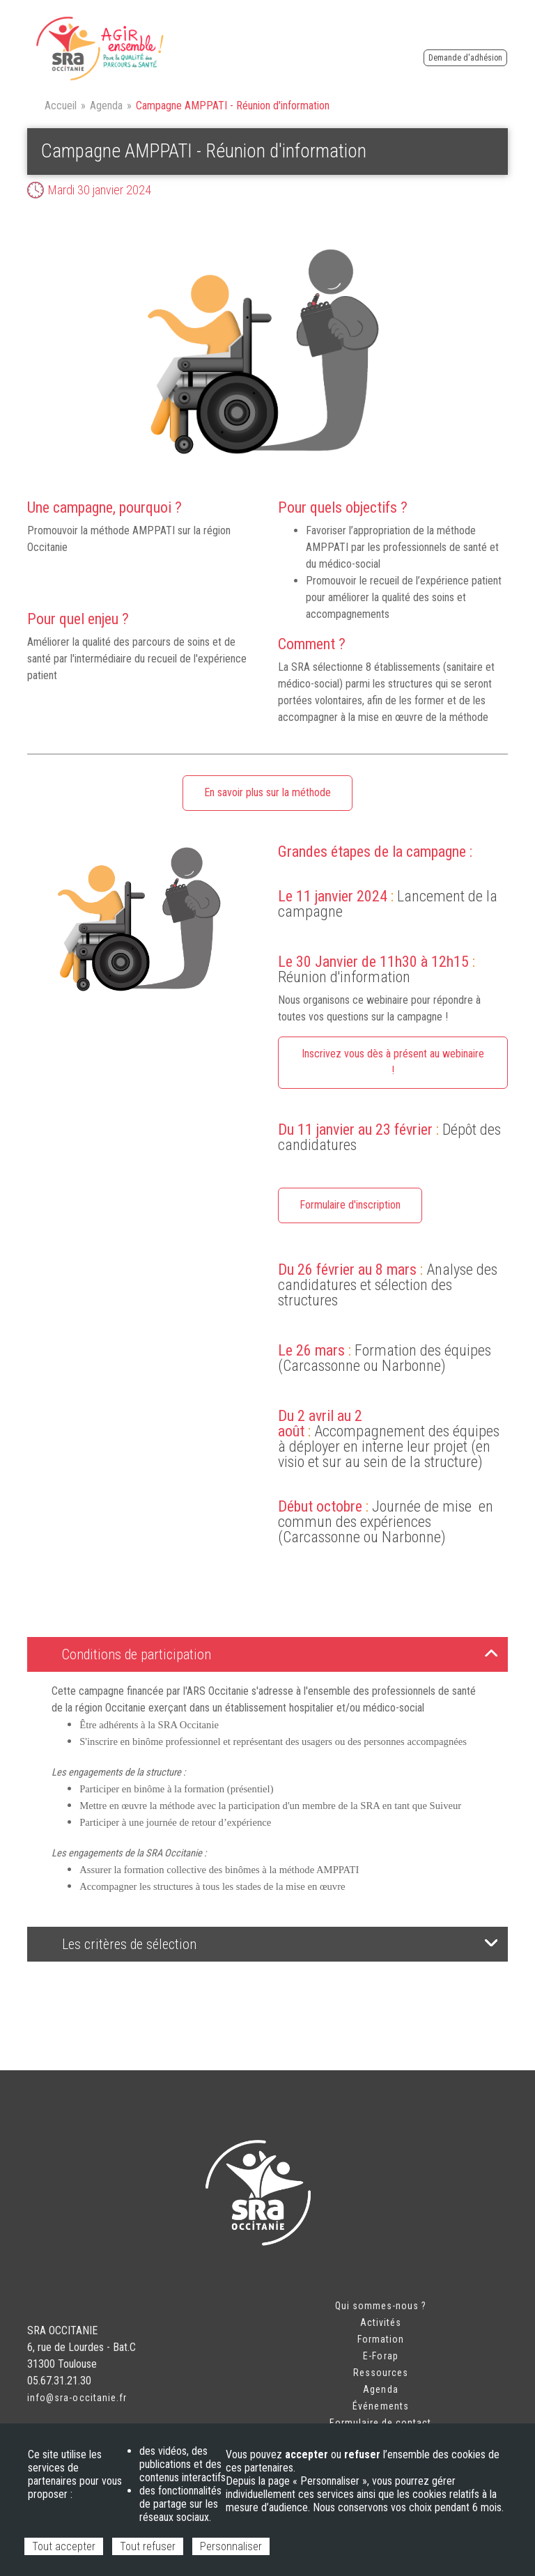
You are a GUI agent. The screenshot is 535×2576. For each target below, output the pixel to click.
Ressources (381, 2372)
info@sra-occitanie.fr (77, 2397)
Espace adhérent (490, 41)
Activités (380, 2322)
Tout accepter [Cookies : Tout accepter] (63, 2546)
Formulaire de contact (380, 2422)
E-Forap (380, 2355)
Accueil (61, 105)
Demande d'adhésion (465, 58)
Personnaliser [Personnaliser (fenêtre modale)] (231, 2546)
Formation (380, 2339)
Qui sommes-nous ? (381, 2305)
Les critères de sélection (280, 1944)
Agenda (106, 105)
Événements (380, 2406)
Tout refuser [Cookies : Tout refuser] (148, 2546)
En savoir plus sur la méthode (267, 792)
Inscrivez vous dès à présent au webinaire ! (393, 1062)
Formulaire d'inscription (350, 1204)
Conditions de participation (280, 1654)
